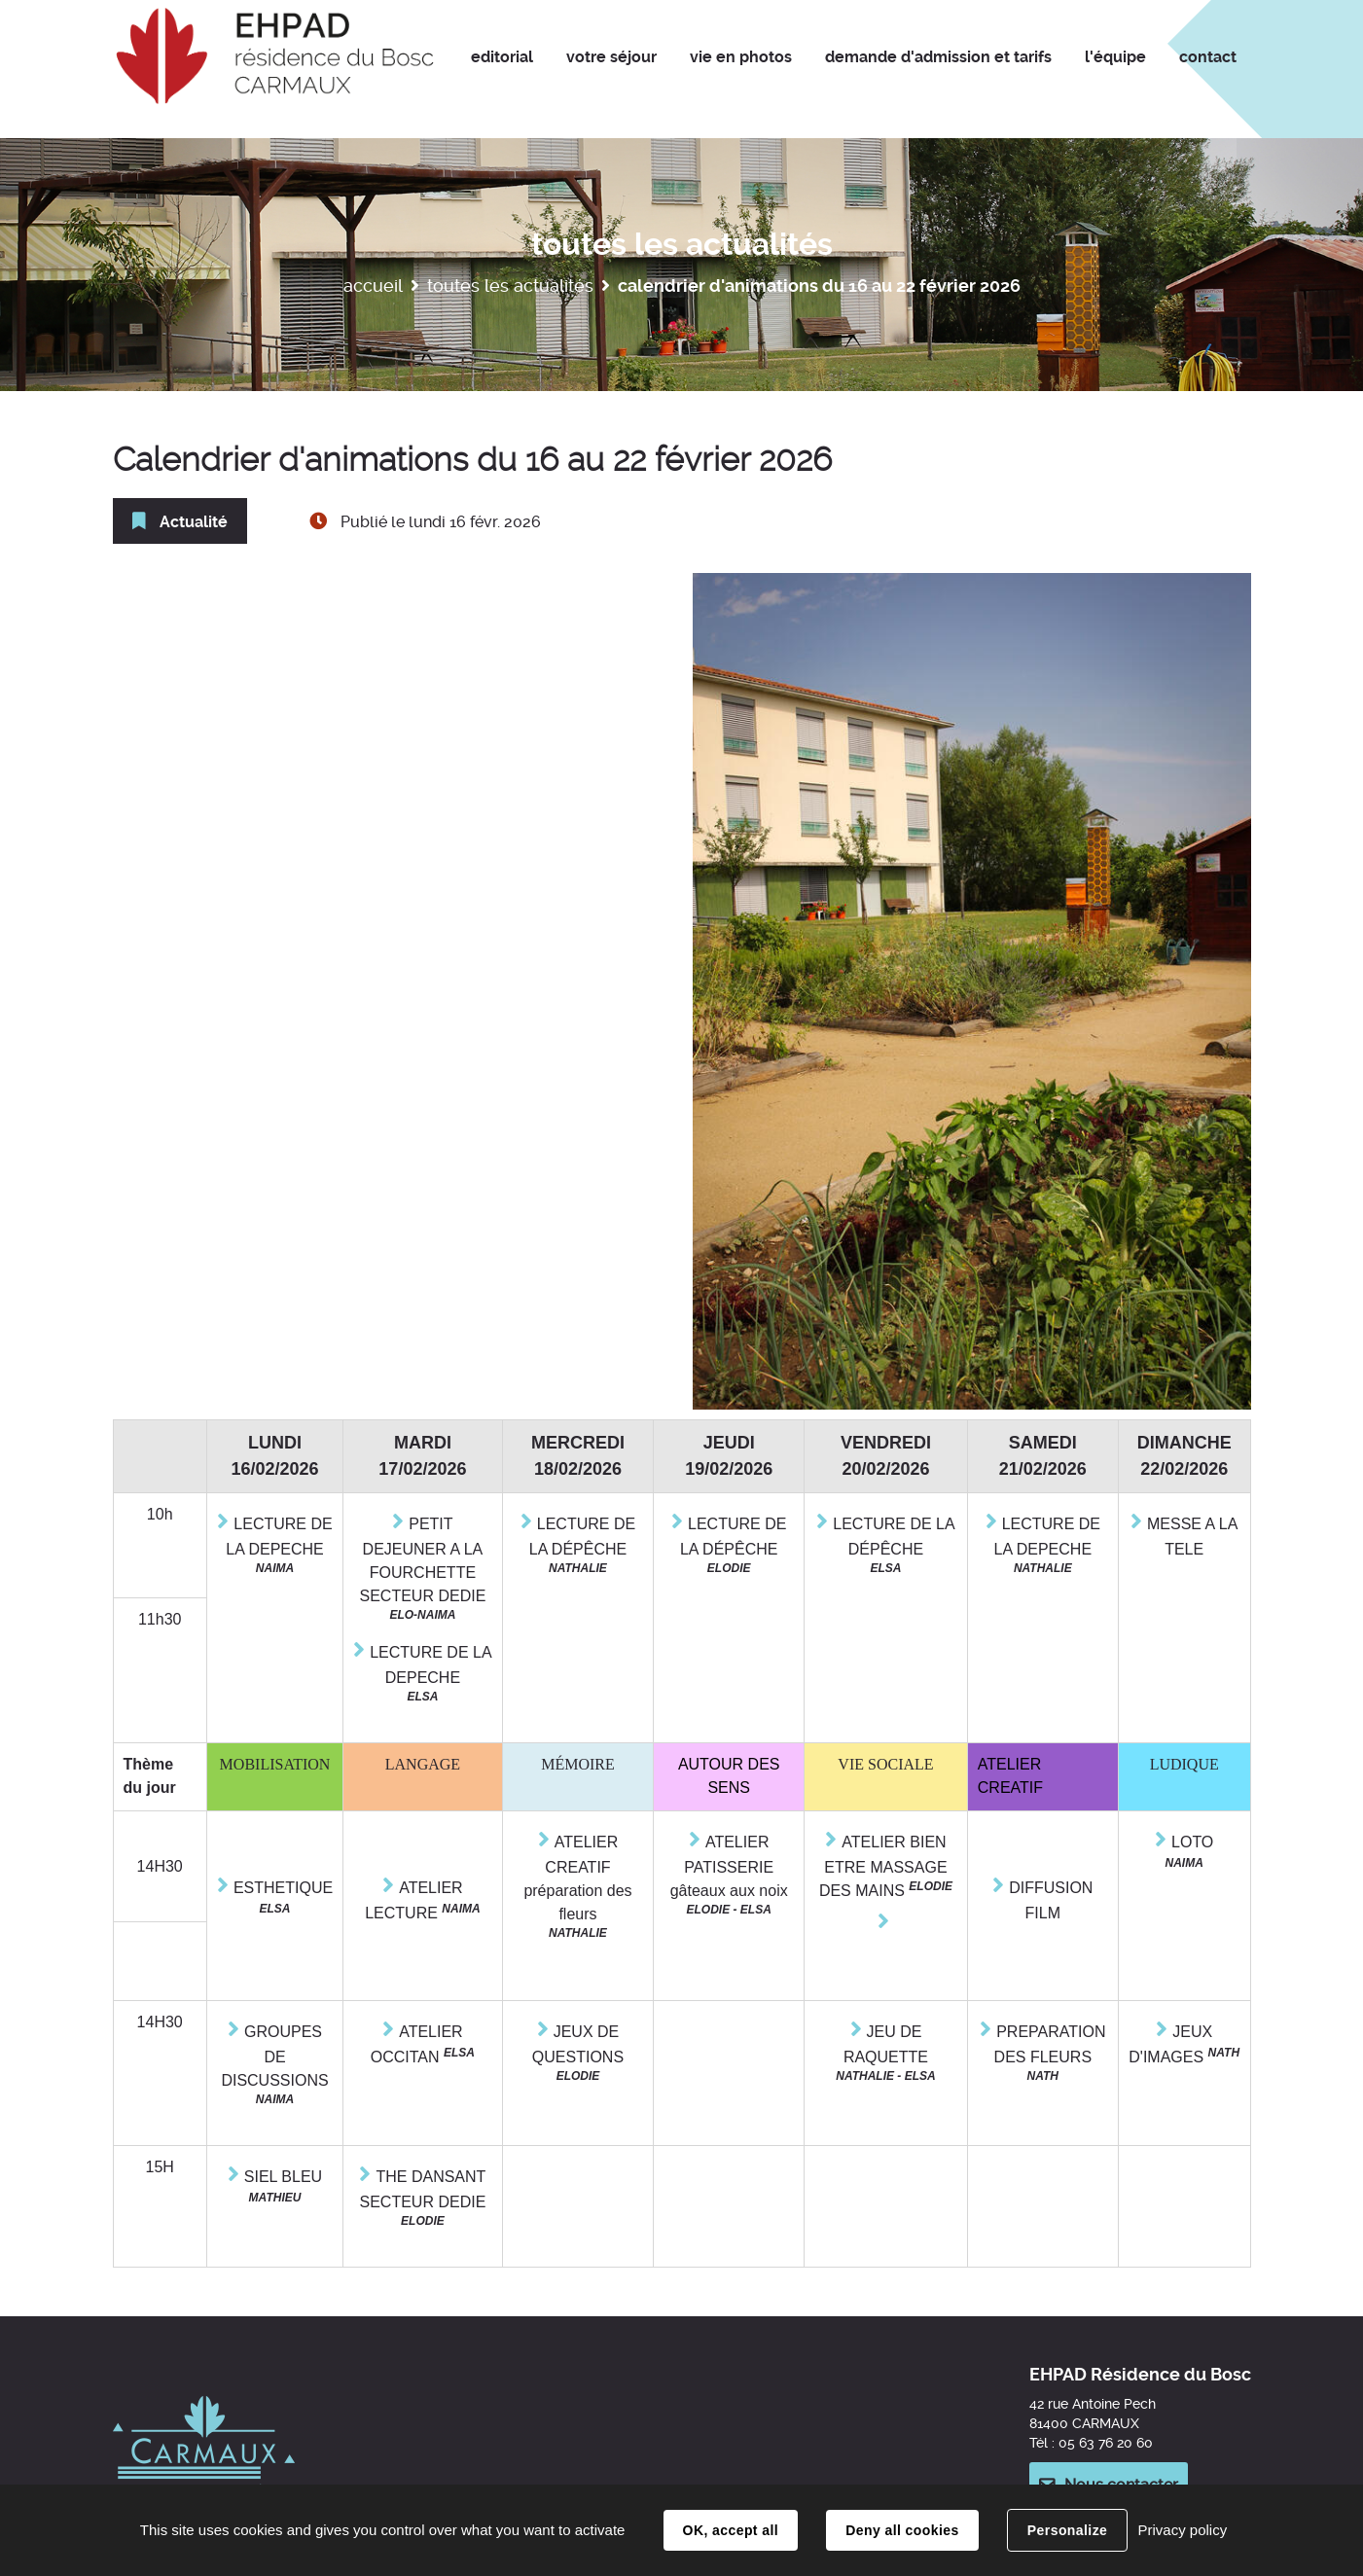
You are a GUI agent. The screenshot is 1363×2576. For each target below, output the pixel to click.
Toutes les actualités (510, 285)
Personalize (1067, 2530)
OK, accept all (730, 2530)
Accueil (373, 285)
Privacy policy (1182, 2530)
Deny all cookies (901, 2530)
